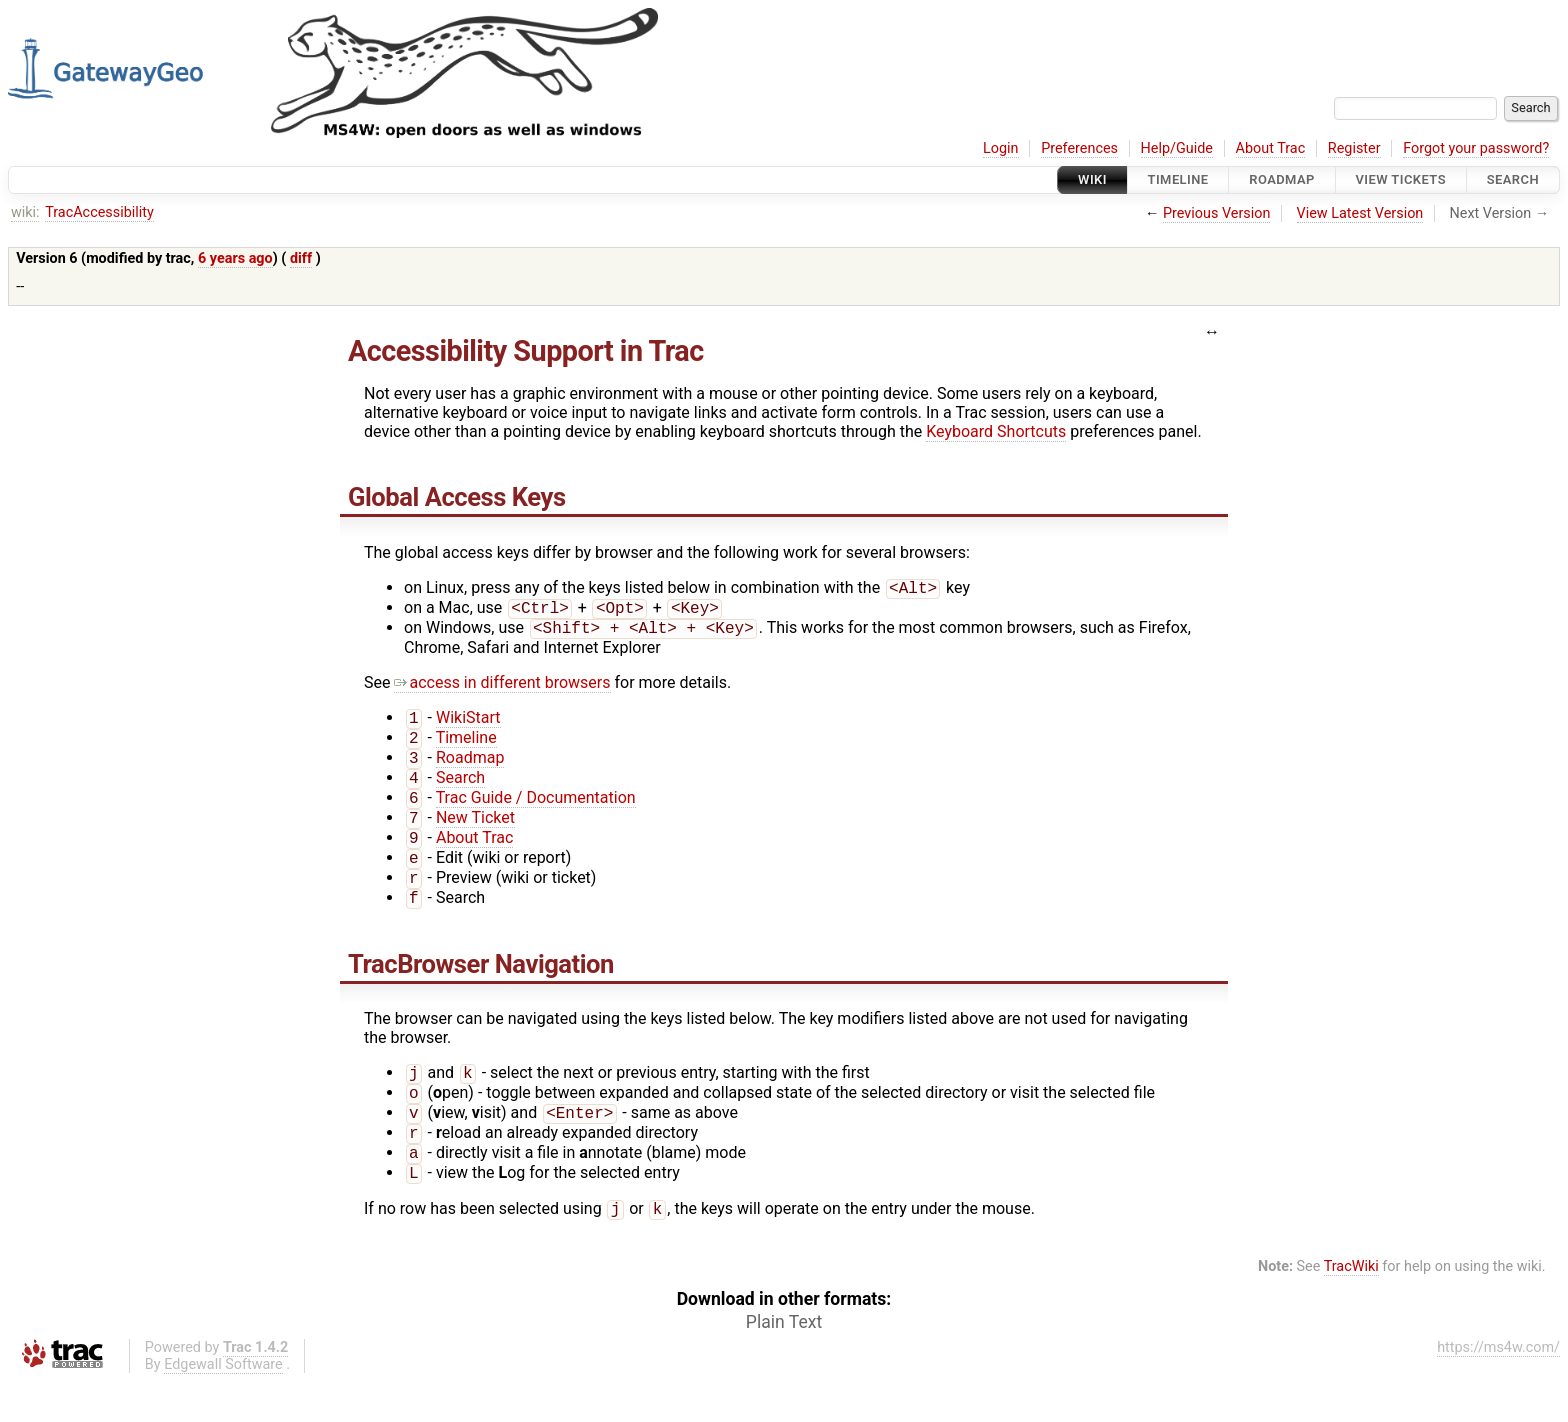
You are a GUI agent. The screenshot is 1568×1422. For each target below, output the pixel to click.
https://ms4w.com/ (1498, 1387)
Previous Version (1216, 213)
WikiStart (468, 725)
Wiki (1092, 179)
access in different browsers (502, 688)
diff (301, 258)
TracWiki (1351, 1306)
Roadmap (1282, 179)
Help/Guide (1177, 148)
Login (1001, 148)
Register (1354, 148)
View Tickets (1401, 179)
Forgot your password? (1476, 148)
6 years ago (235, 258)
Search (1513, 179)
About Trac (1271, 148)
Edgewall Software (223, 1404)
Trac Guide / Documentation (536, 813)
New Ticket (475, 835)
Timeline (1178, 179)
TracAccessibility (99, 212)
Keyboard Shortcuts (996, 431)
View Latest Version (1360, 213)
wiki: (25, 212)
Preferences (1079, 148)
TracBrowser (418, 990)
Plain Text (784, 1362)
